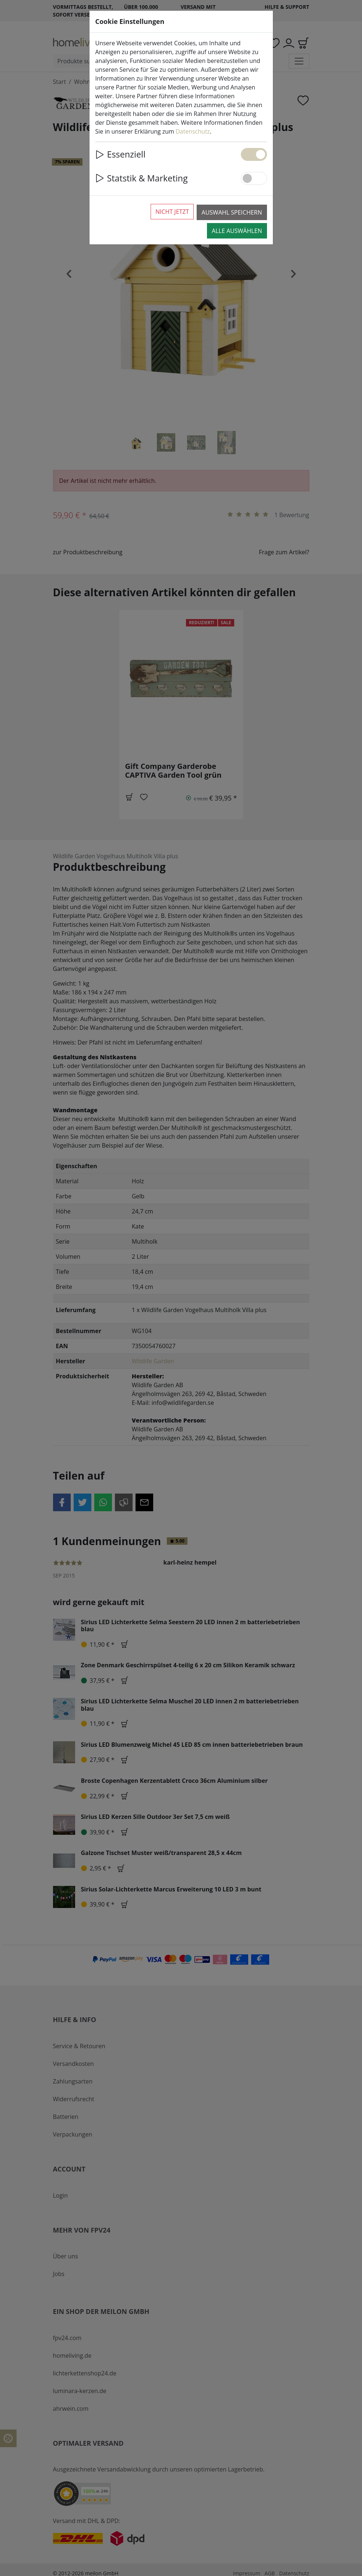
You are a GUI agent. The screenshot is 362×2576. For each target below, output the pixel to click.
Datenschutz (193, 131)
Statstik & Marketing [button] (141, 178)
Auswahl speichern (231, 212)
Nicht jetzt (172, 212)
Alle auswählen (237, 231)
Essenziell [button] (120, 154)
